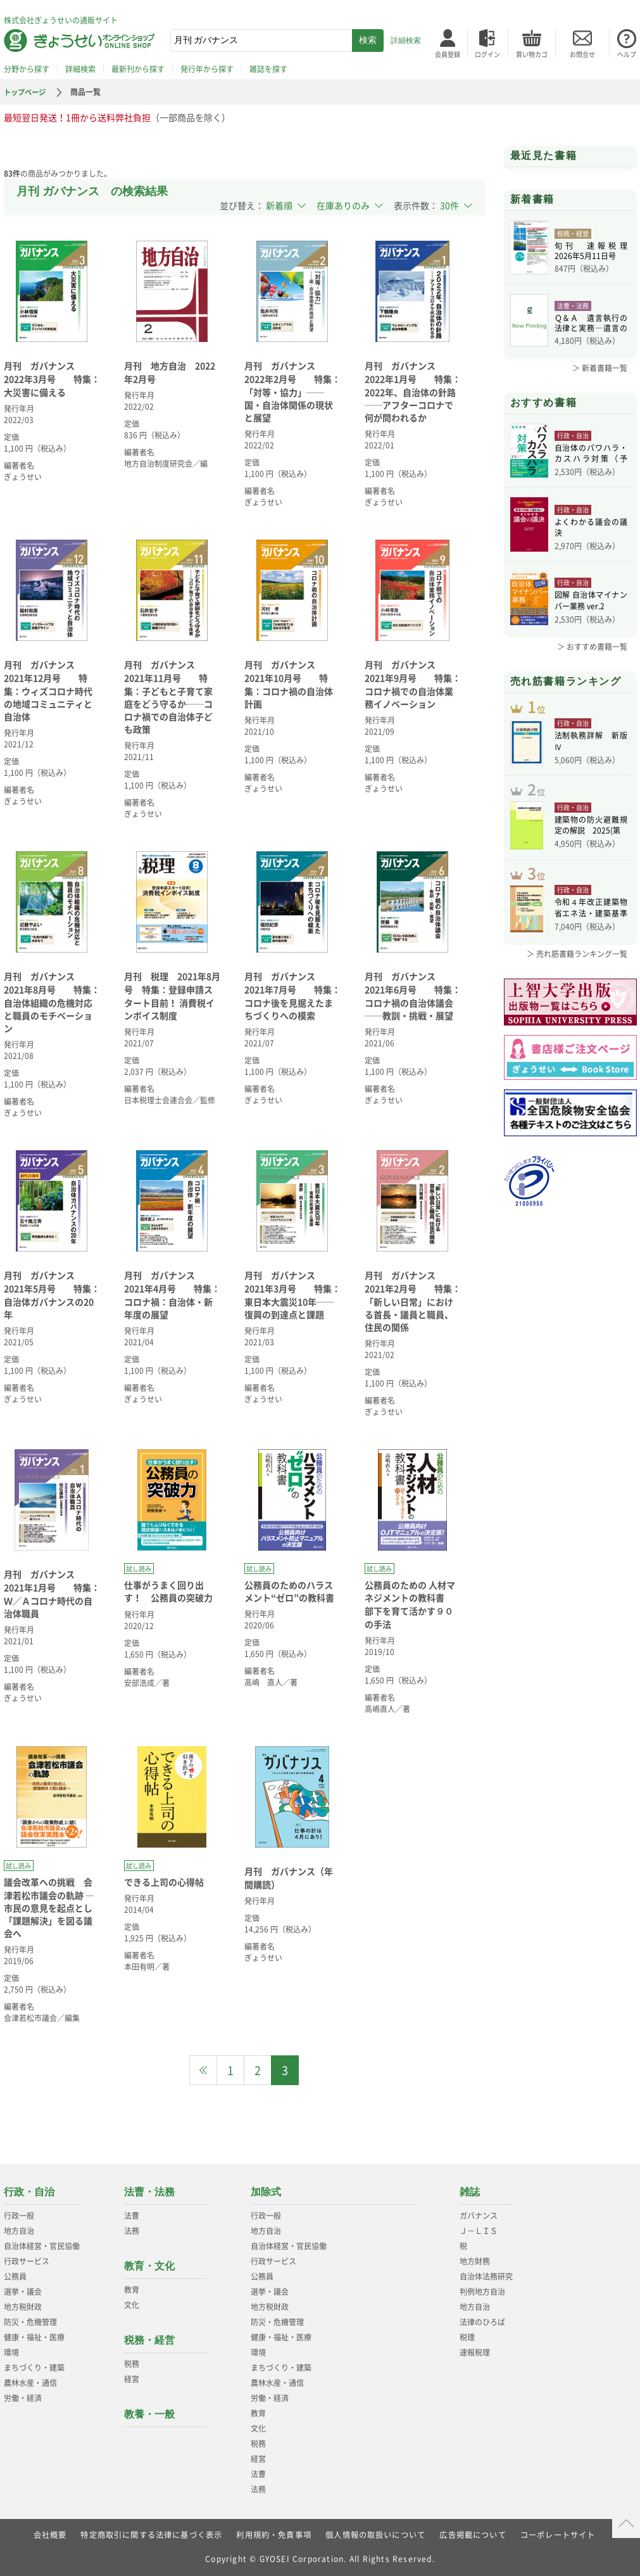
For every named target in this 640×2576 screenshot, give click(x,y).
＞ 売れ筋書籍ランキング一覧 (577, 974)
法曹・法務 (149, 2191)
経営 (131, 2379)
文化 (131, 2305)
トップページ (26, 92)
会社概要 (49, 2535)
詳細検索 (406, 40)
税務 (131, 2364)
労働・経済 (23, 2398)
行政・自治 (29, 2191)
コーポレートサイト (558, 2535)
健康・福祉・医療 (34, 2337)
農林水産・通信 (30, 2383)
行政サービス (26, 2261)
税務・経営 (149, 2340)
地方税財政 (23, 2307)
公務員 (15, 2276)
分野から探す (26, 69)
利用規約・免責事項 (273, 2535)
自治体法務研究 (486, 2276)
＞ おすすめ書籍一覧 (592, 646)
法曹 (131, 2215)
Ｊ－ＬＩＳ (479, 2231)
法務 (131, 2231)
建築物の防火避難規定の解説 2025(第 (591, 840)
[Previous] (203, 2070)
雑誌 (470, 2191)
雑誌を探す (268, 69)
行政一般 (19, 2215)
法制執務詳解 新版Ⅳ (591, 749)
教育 (131, 2289)
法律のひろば (482, 2322)
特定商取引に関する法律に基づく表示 (151, 2535)
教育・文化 (149, 2266)
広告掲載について (473, 2535)
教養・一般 (149, 2414)
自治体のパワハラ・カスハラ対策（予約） (591, 454)
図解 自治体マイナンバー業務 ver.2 (591, 602)
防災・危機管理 (30, 2322)
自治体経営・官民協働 (42, 2246)
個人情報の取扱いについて (375, 2535)
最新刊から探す (138, 69)
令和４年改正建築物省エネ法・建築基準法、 (591, 930)
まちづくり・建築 (34, 2367)
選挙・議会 (23, 2291)
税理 (467, 2337)
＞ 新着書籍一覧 (599, 368)
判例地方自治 (482, 2291)
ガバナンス (479, 2215)
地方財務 (475, 2261)
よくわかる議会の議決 (591, 528)
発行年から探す (207, 69)
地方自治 (19, 2231)
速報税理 (475, 2352)
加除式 (266, 2191)
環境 (11, 2352)
